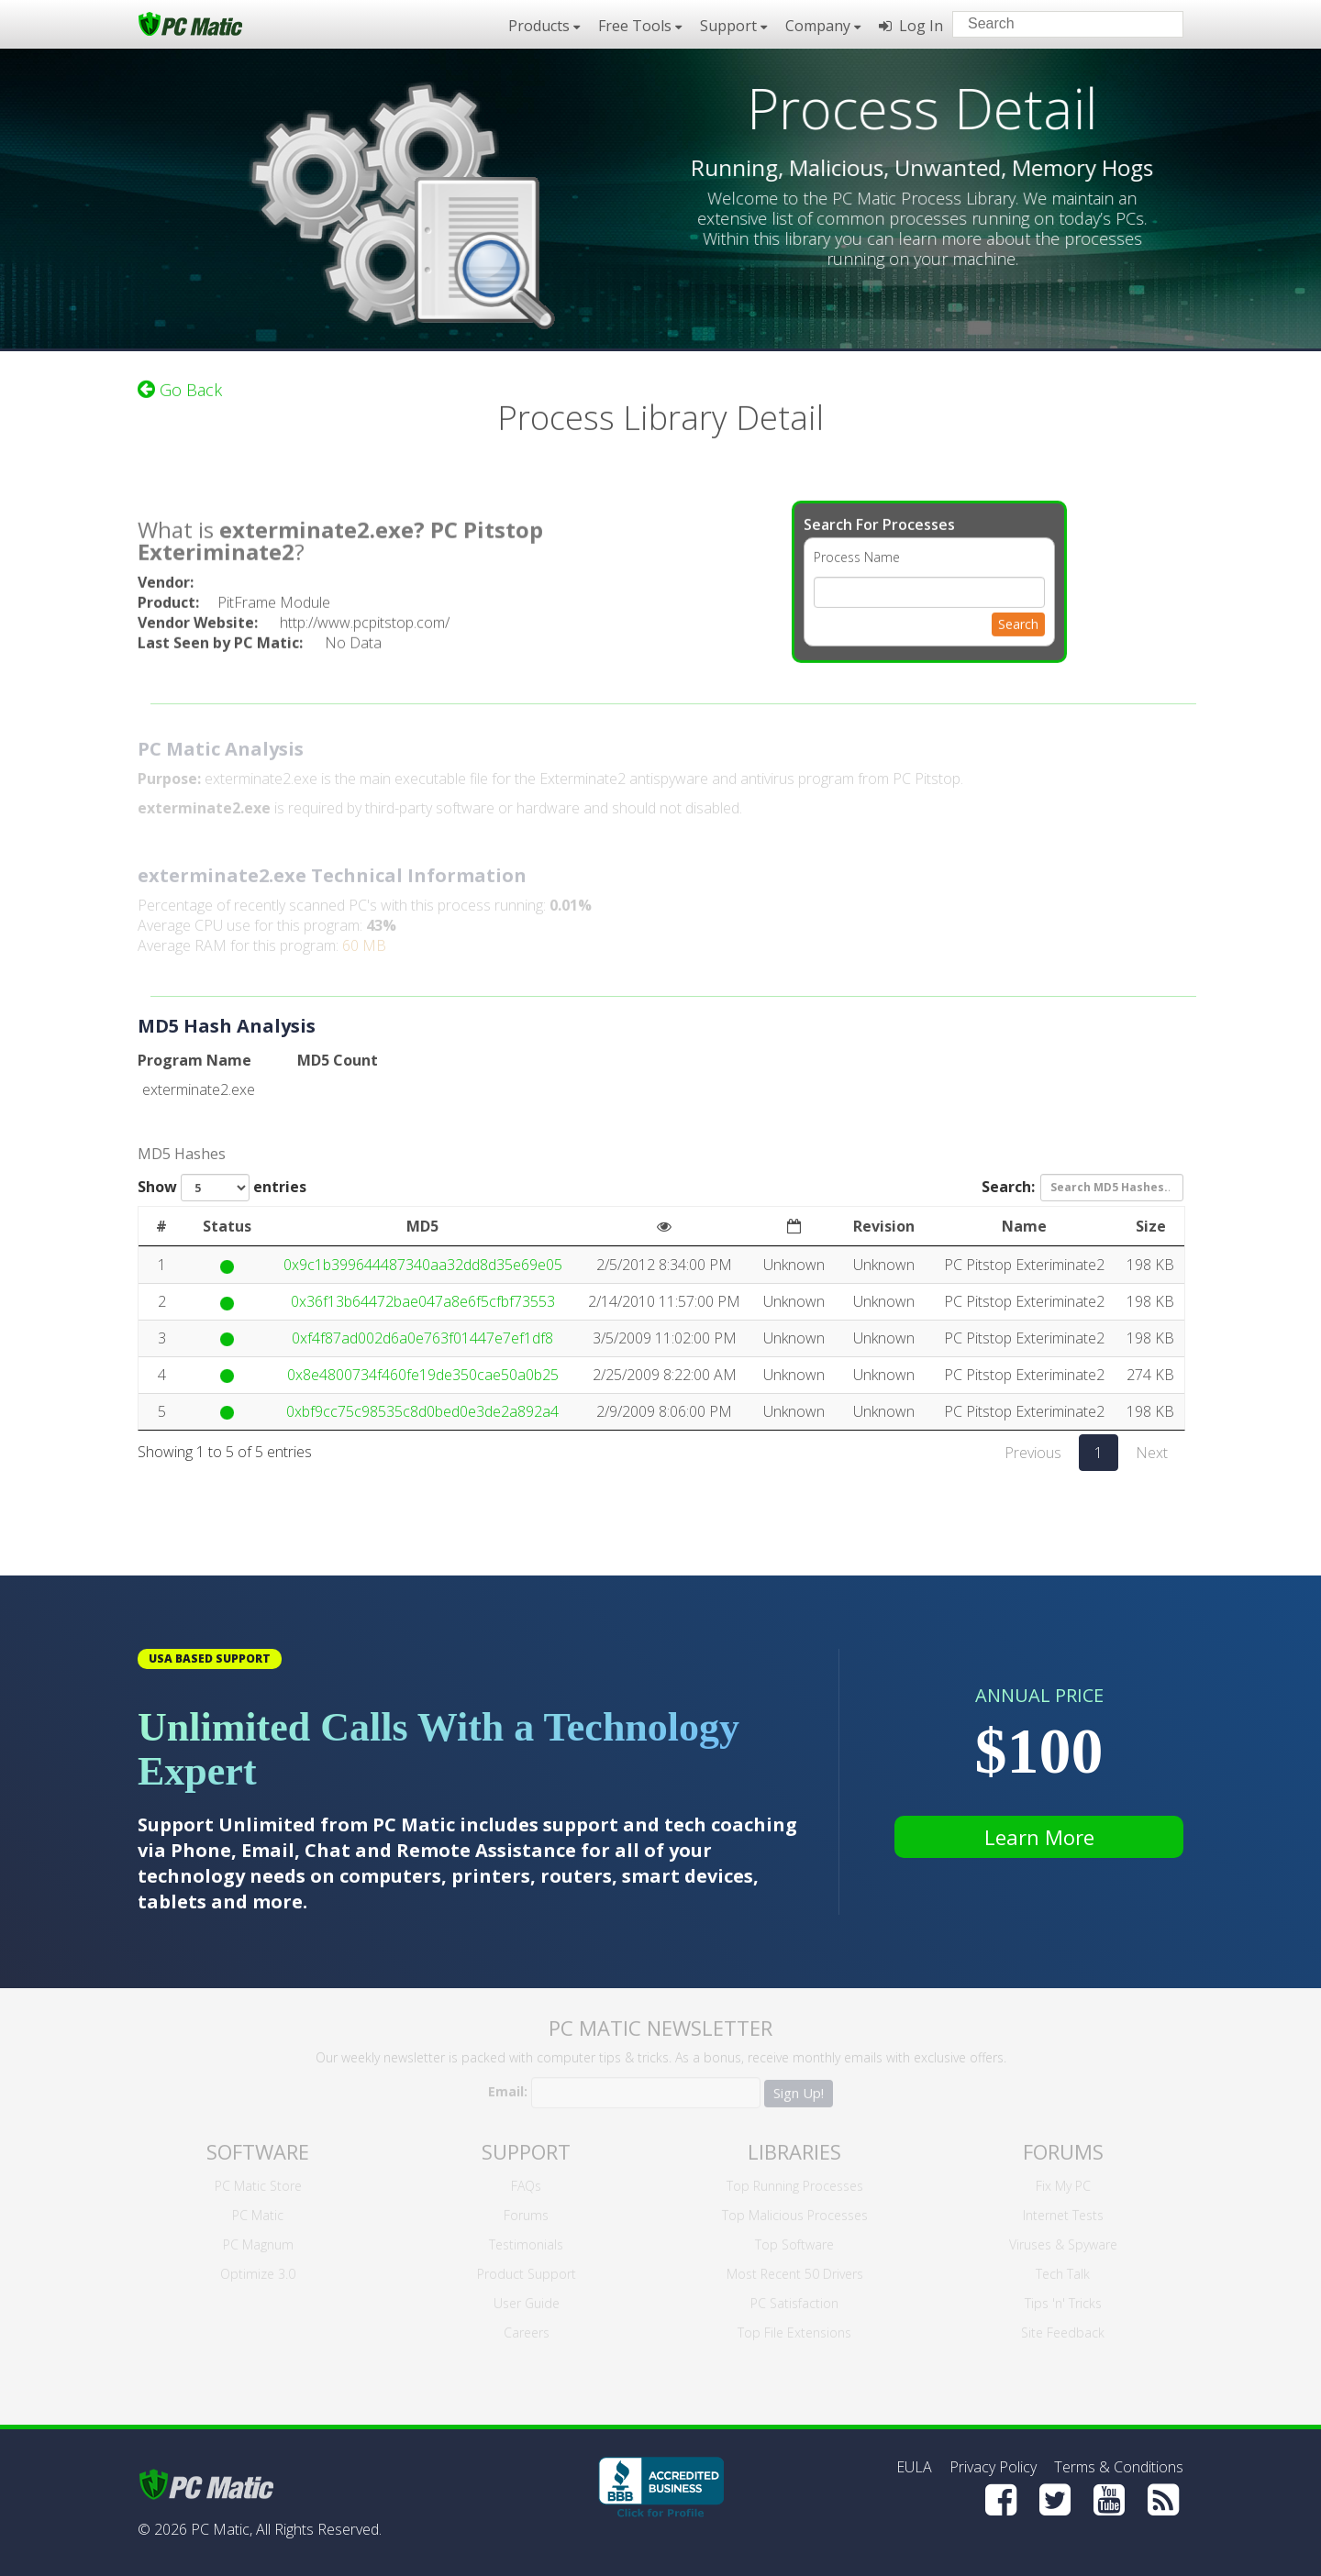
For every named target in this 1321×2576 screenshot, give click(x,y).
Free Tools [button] (640, 26)
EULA (914, 2467)
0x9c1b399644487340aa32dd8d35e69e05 (422, 1265)
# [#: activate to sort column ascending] (161, 1226)
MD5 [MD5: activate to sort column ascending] (422, 1226)
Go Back (180, 381)
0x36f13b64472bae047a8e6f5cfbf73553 (423, 1301)
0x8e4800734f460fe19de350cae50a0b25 (423, 1375)
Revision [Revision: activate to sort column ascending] (884, 1226)
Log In (911, 26)
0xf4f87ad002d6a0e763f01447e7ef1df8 (422, 1338)
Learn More (1039, 1837)
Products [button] (544, 26)
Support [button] (733, 26)
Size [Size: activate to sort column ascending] (1151, 1226)
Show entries (222, 1187)
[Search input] (1054, 26)
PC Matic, (221, 2529)
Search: (1082, 1187)
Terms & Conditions (1118, 2467)
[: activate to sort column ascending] (664, 1227)
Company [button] (822, 26)
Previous (1033, 1453)
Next (1152, 1453)
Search (1018, 615)
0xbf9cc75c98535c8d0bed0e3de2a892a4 (422, 1411)
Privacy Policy (993, 2467)
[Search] (1154, 23)
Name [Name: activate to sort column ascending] (1024, 1226)
